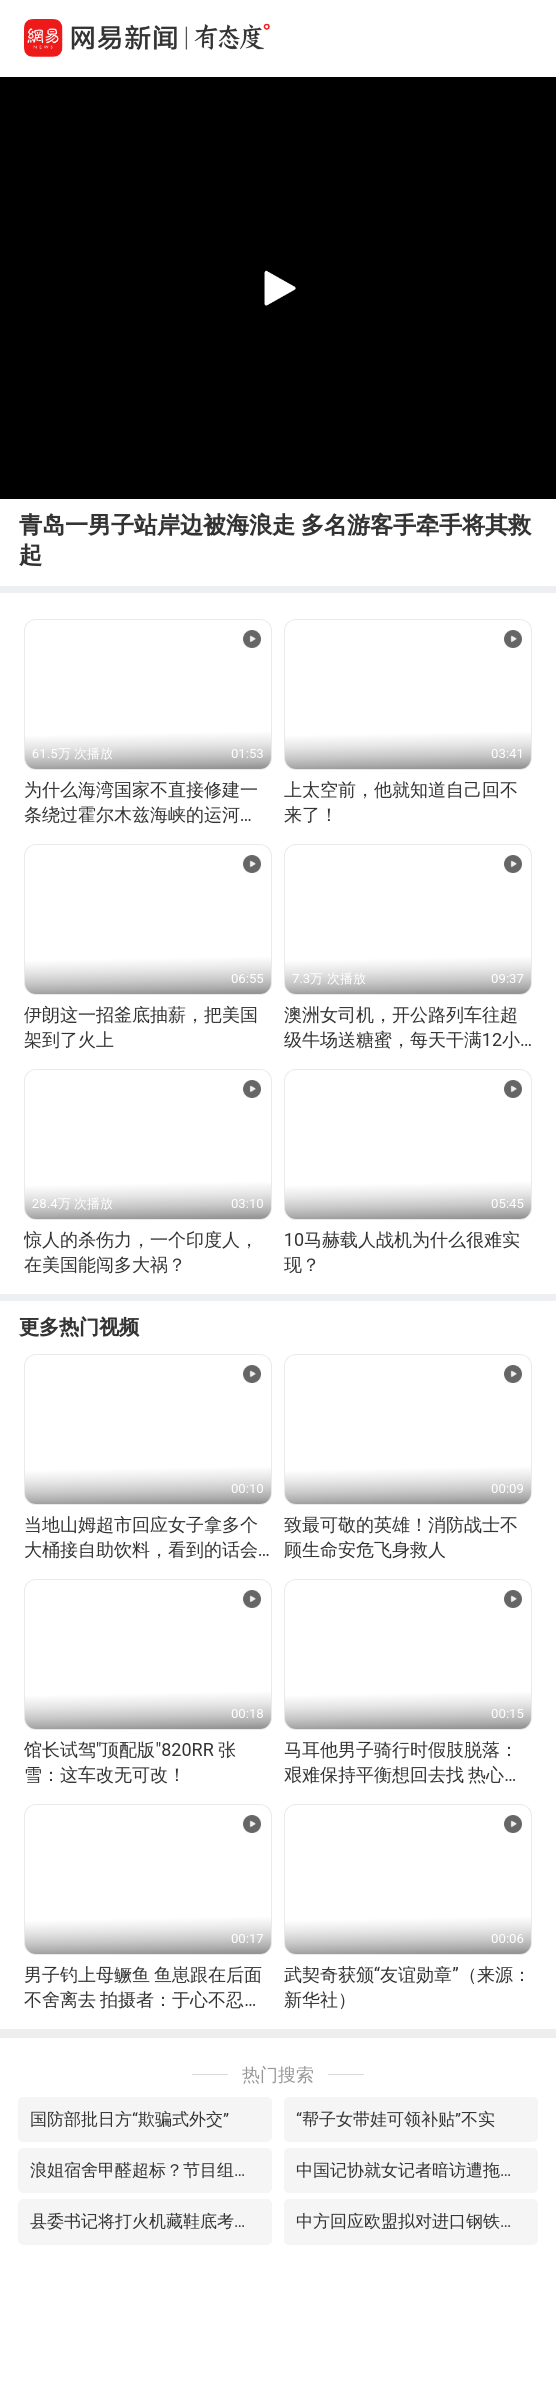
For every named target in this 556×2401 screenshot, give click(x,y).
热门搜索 (278, 2074)
